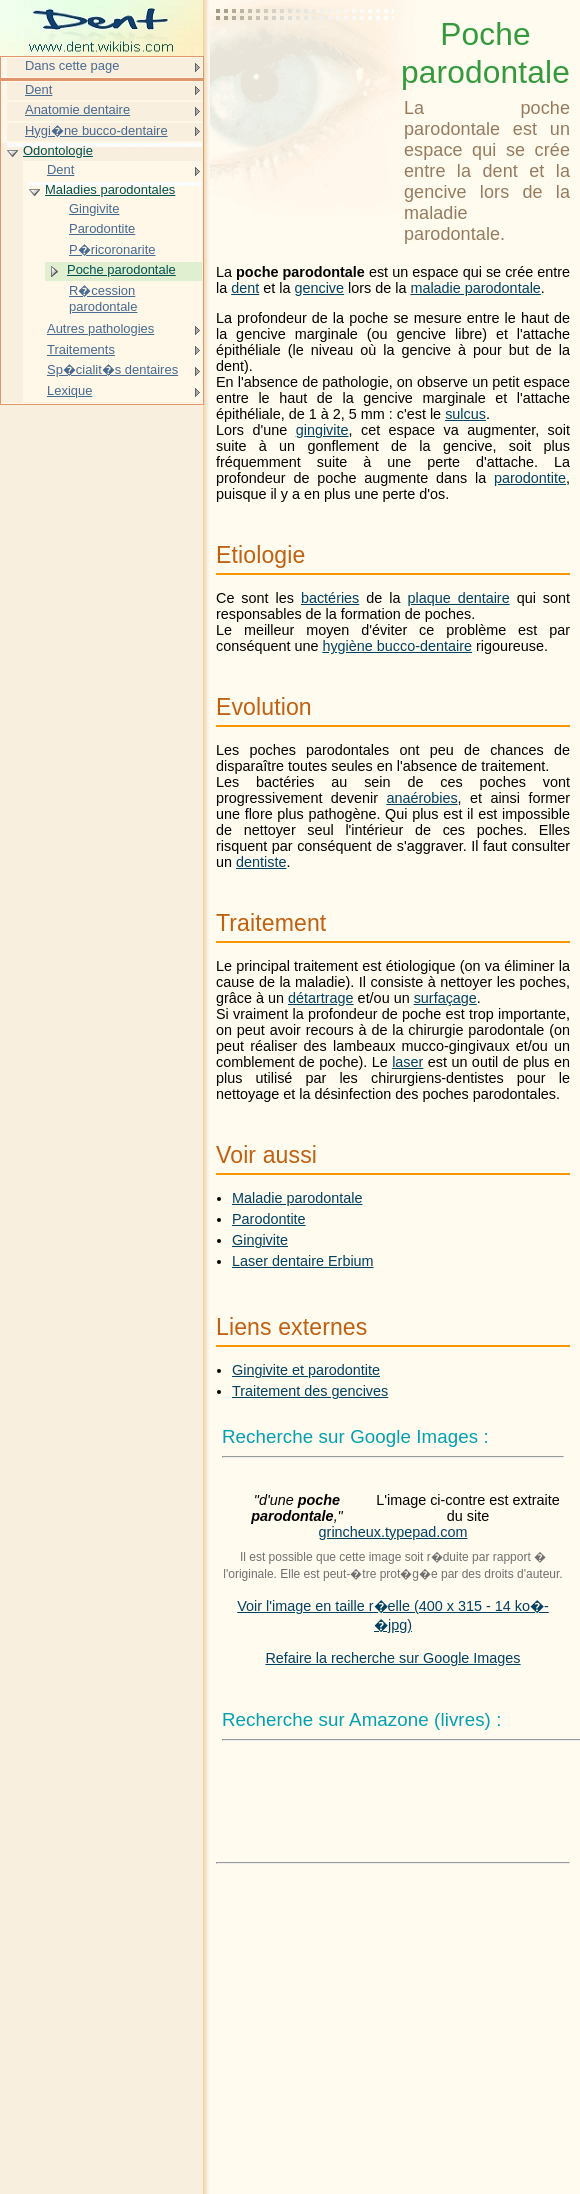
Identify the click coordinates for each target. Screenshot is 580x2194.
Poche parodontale (121, 269)
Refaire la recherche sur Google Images (392, 1658)
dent (245, 288)
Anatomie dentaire (77, 109)
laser (407, 1062)
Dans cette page (72, 65)
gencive (319, 288)
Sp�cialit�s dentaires (112, 369)
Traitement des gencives (310, 1391)
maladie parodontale (475, 288)
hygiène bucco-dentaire (397, 646)
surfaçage (445, 998)
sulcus (465, 414)
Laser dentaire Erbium (303, 1261)
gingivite (322, 430)
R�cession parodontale (103, 298)
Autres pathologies (100, 328)
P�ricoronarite (112, 249)
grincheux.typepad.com (393, 1532)
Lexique (69, 390)
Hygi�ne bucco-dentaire (96, 130)
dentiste (261, 862)
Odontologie (58, 150)
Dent (38, 89)
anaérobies (421, 798)
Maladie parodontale (297, 1198)
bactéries (330, 598)
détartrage (321, 998)
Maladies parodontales (110, 189)
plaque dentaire (458, 598)
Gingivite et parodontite (306, 1370)
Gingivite (260, 1240)
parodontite (530, 478)
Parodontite (269, 1219)
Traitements (81, 349)
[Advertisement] (306, 65)
